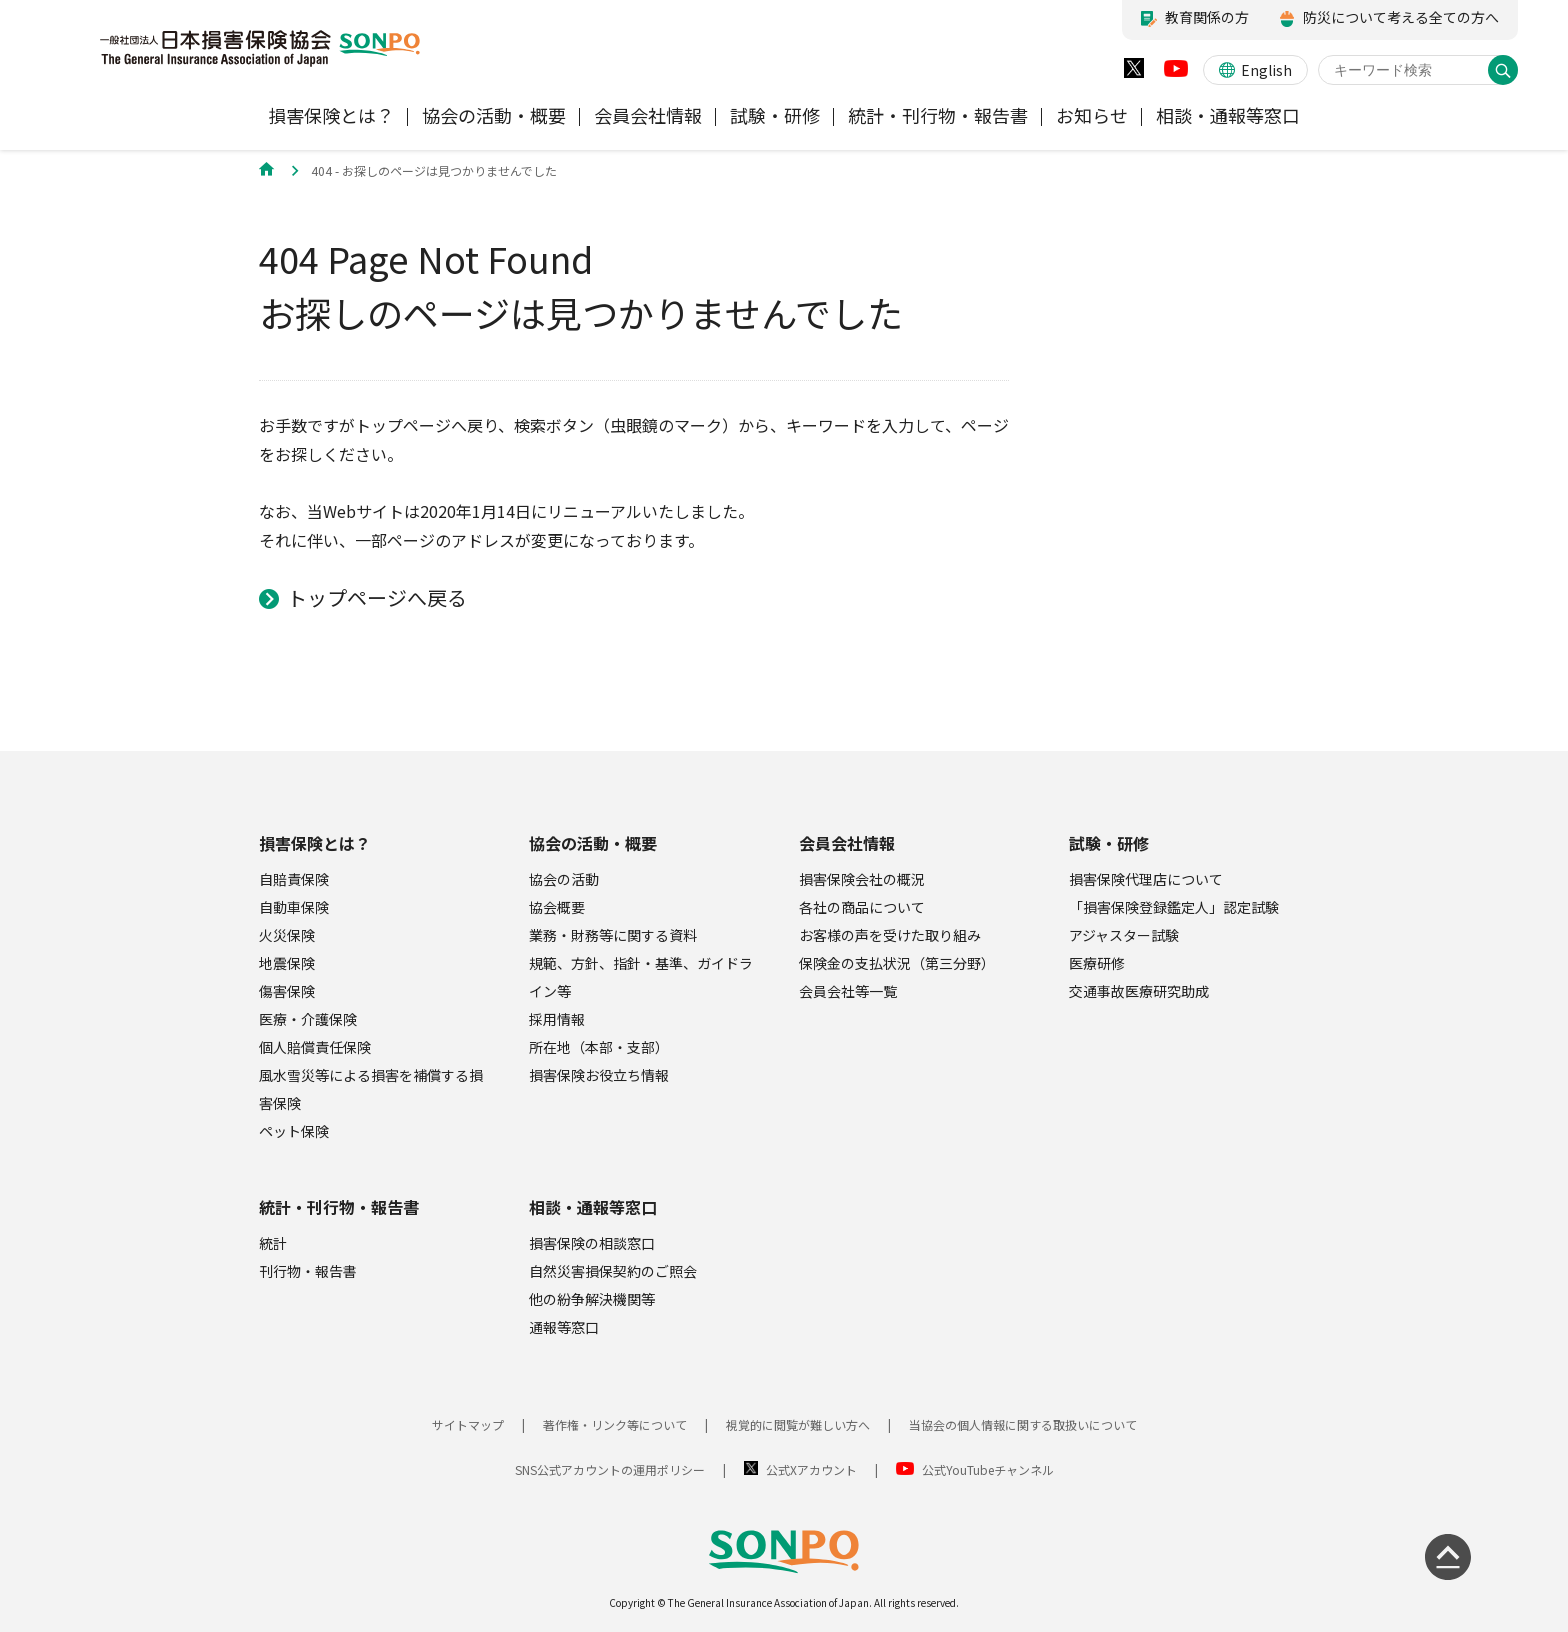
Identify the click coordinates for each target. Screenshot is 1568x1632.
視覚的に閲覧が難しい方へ (798, 1424)
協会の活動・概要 (593, 843)
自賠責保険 (294, 879)
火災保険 (287, 935)
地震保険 (287, 963)
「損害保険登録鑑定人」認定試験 (1174, 907)
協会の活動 (564, 879)
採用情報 (557, 1019)
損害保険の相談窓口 (592, 1243)
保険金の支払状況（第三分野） (897, 963)
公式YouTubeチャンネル (988, 1469)
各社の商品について (862, 907)
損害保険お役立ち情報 (599, 1075)
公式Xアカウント (811, 1469)
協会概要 (557, 907)
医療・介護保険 (308, 1019)
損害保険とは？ (315, 843)
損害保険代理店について (1146, 879)
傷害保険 (287, 991)
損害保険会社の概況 (862, 879)
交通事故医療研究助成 (1139, 991)
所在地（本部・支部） (599, 1047)
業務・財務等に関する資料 (613, 935)
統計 (273, 1243)
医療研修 (1097, 963)
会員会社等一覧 (848, 991)
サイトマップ (468, 1424)
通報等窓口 (564, 1327)
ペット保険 (294, 1131)
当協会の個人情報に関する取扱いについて (1023, 1424)
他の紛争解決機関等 (592, 1299)
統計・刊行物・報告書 (339, 1207)
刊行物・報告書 (308, 1271)
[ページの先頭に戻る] (1448, 1557)
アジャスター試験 (1124, 935)
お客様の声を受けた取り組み (890, 935)
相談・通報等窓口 (593, 1207)
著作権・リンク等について (615, 1424)
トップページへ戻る (377, 597)
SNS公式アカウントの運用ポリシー (610, 1469)
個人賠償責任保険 (315, 1047)
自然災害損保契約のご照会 (613, 1271)
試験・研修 (1109, 843)
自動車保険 (294, 907)
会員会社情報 (847, 843)
